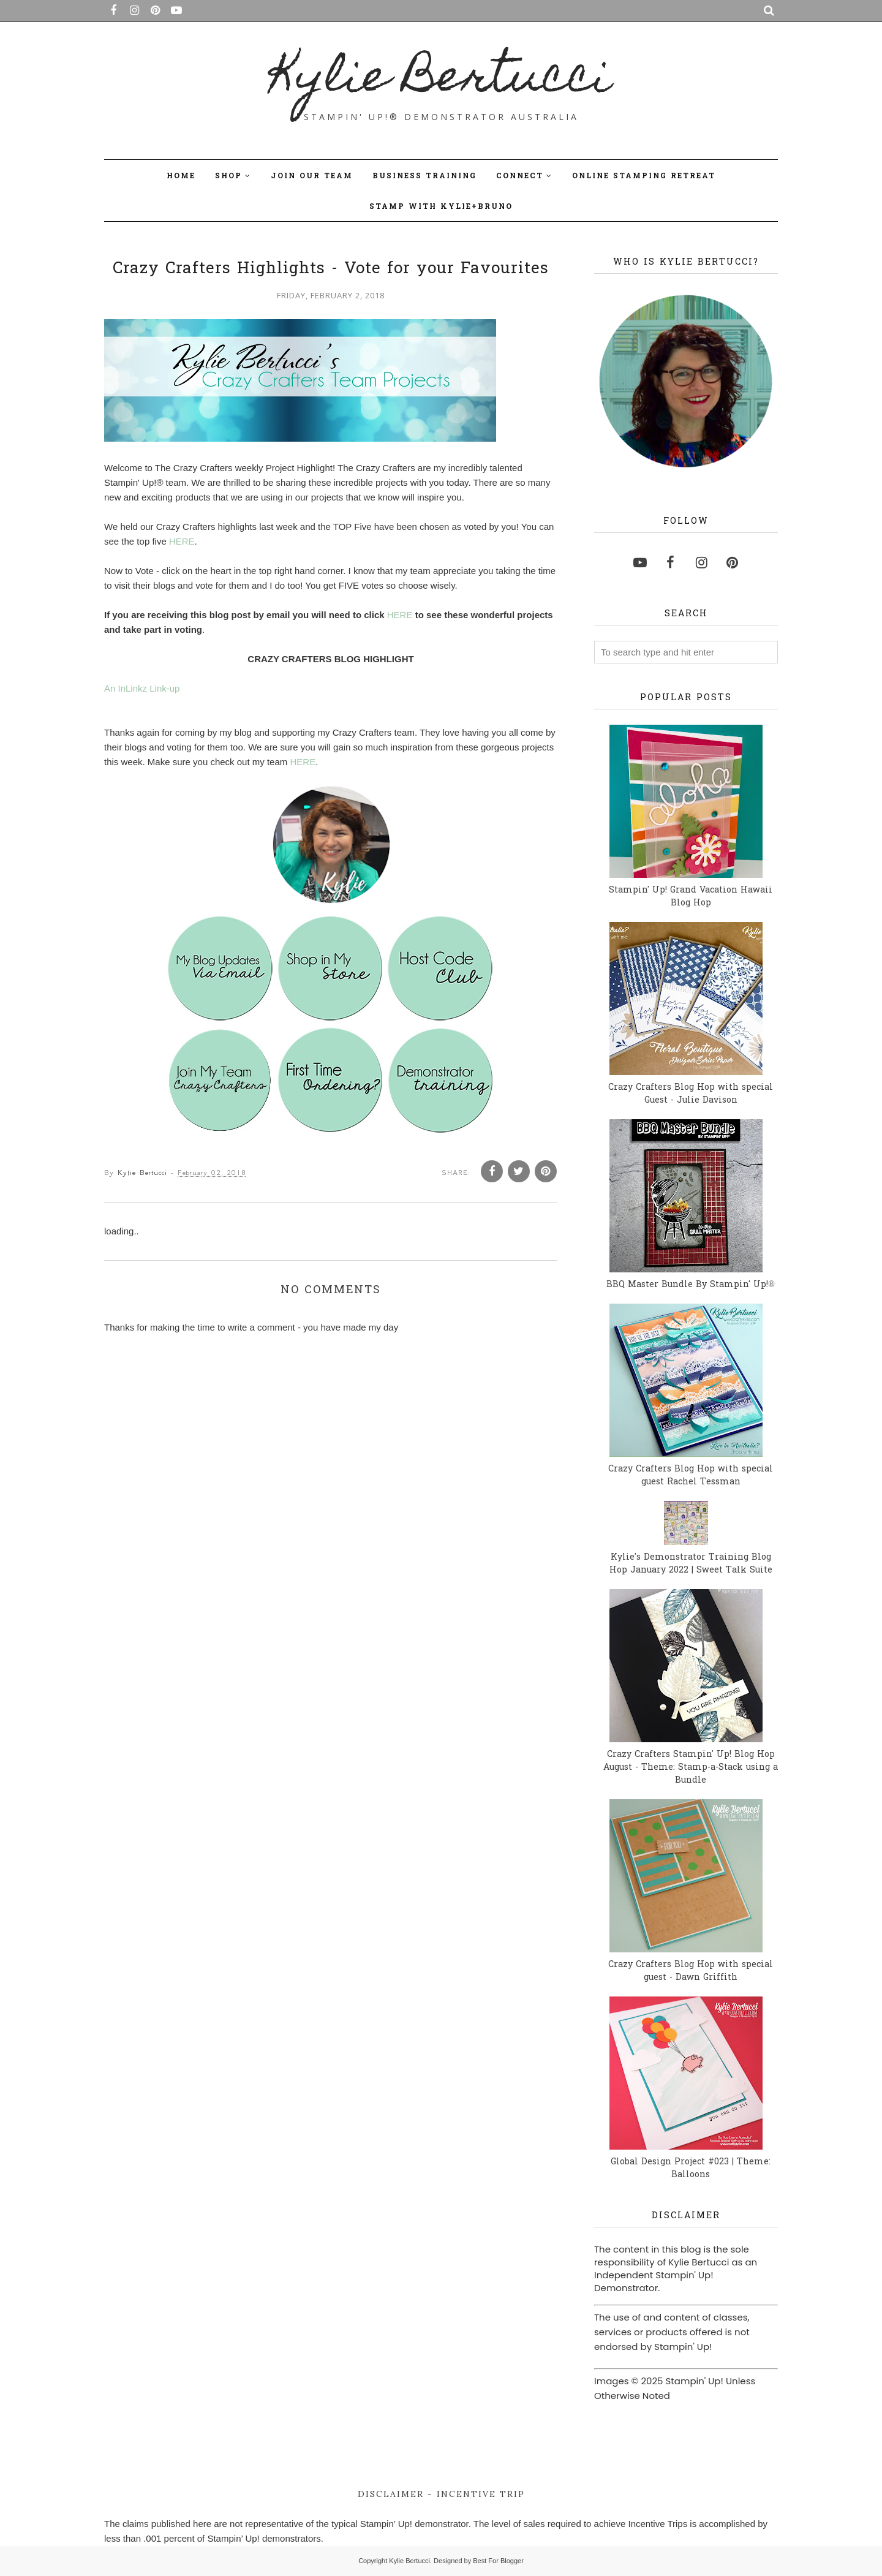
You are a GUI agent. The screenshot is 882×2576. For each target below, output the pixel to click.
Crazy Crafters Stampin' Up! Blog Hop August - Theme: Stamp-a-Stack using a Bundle (690, 1767)
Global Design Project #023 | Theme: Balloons (691, 2168)
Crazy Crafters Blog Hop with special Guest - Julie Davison (690, 1094)
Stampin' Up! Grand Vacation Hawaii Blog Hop (690, 897)
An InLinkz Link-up (141, 688)
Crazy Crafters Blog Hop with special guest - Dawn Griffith (690, 1971)
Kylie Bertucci (441, 80)
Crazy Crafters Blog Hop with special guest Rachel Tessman (690, 1476)
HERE (182, 541)
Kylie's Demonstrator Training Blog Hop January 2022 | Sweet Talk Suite (690, 1564)
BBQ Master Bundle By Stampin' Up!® (690, 1285)
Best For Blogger (498, 2560)
